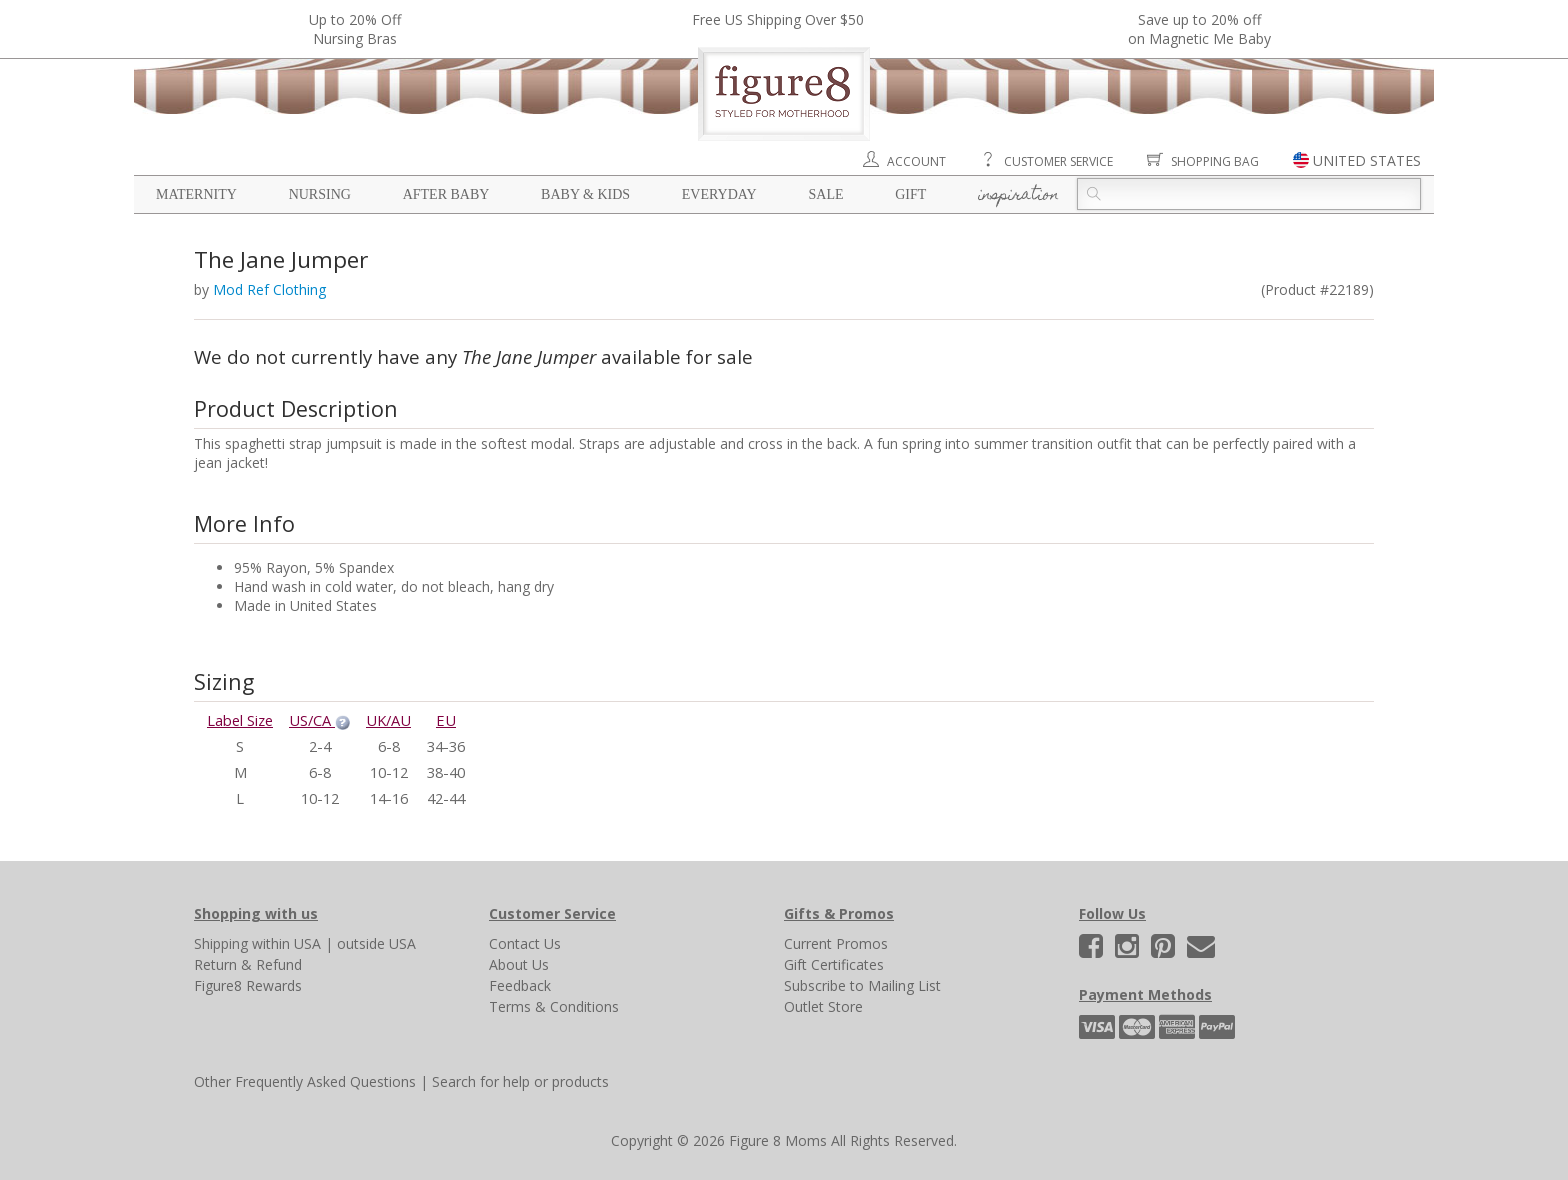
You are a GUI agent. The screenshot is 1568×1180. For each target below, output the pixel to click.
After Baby (446, 194)
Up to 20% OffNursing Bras (355, 29)
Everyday (719, 194)
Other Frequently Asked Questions (305, 1081)
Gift (910, 194)
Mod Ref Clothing (269, 289)
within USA (286, 943)
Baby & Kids (585, 194)
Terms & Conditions (554, 1006)
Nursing (320, 194)
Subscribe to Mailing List (862, 985)
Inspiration (1018, 196)
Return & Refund (248, 964)
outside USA (376, 943)
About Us (519, 964)
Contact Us (525, 943)
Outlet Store (823, 1006)
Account (916, 161)
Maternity (196, 194)
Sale (825, 194)
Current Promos (836, 943)
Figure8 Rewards (248, 985)
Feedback (520, 985)
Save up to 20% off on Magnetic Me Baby (1199, 29)
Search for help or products (520, 1081)
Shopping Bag (1215, 161)
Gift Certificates (834, 964)
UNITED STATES (1367, 160)
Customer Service (1058, 161)
